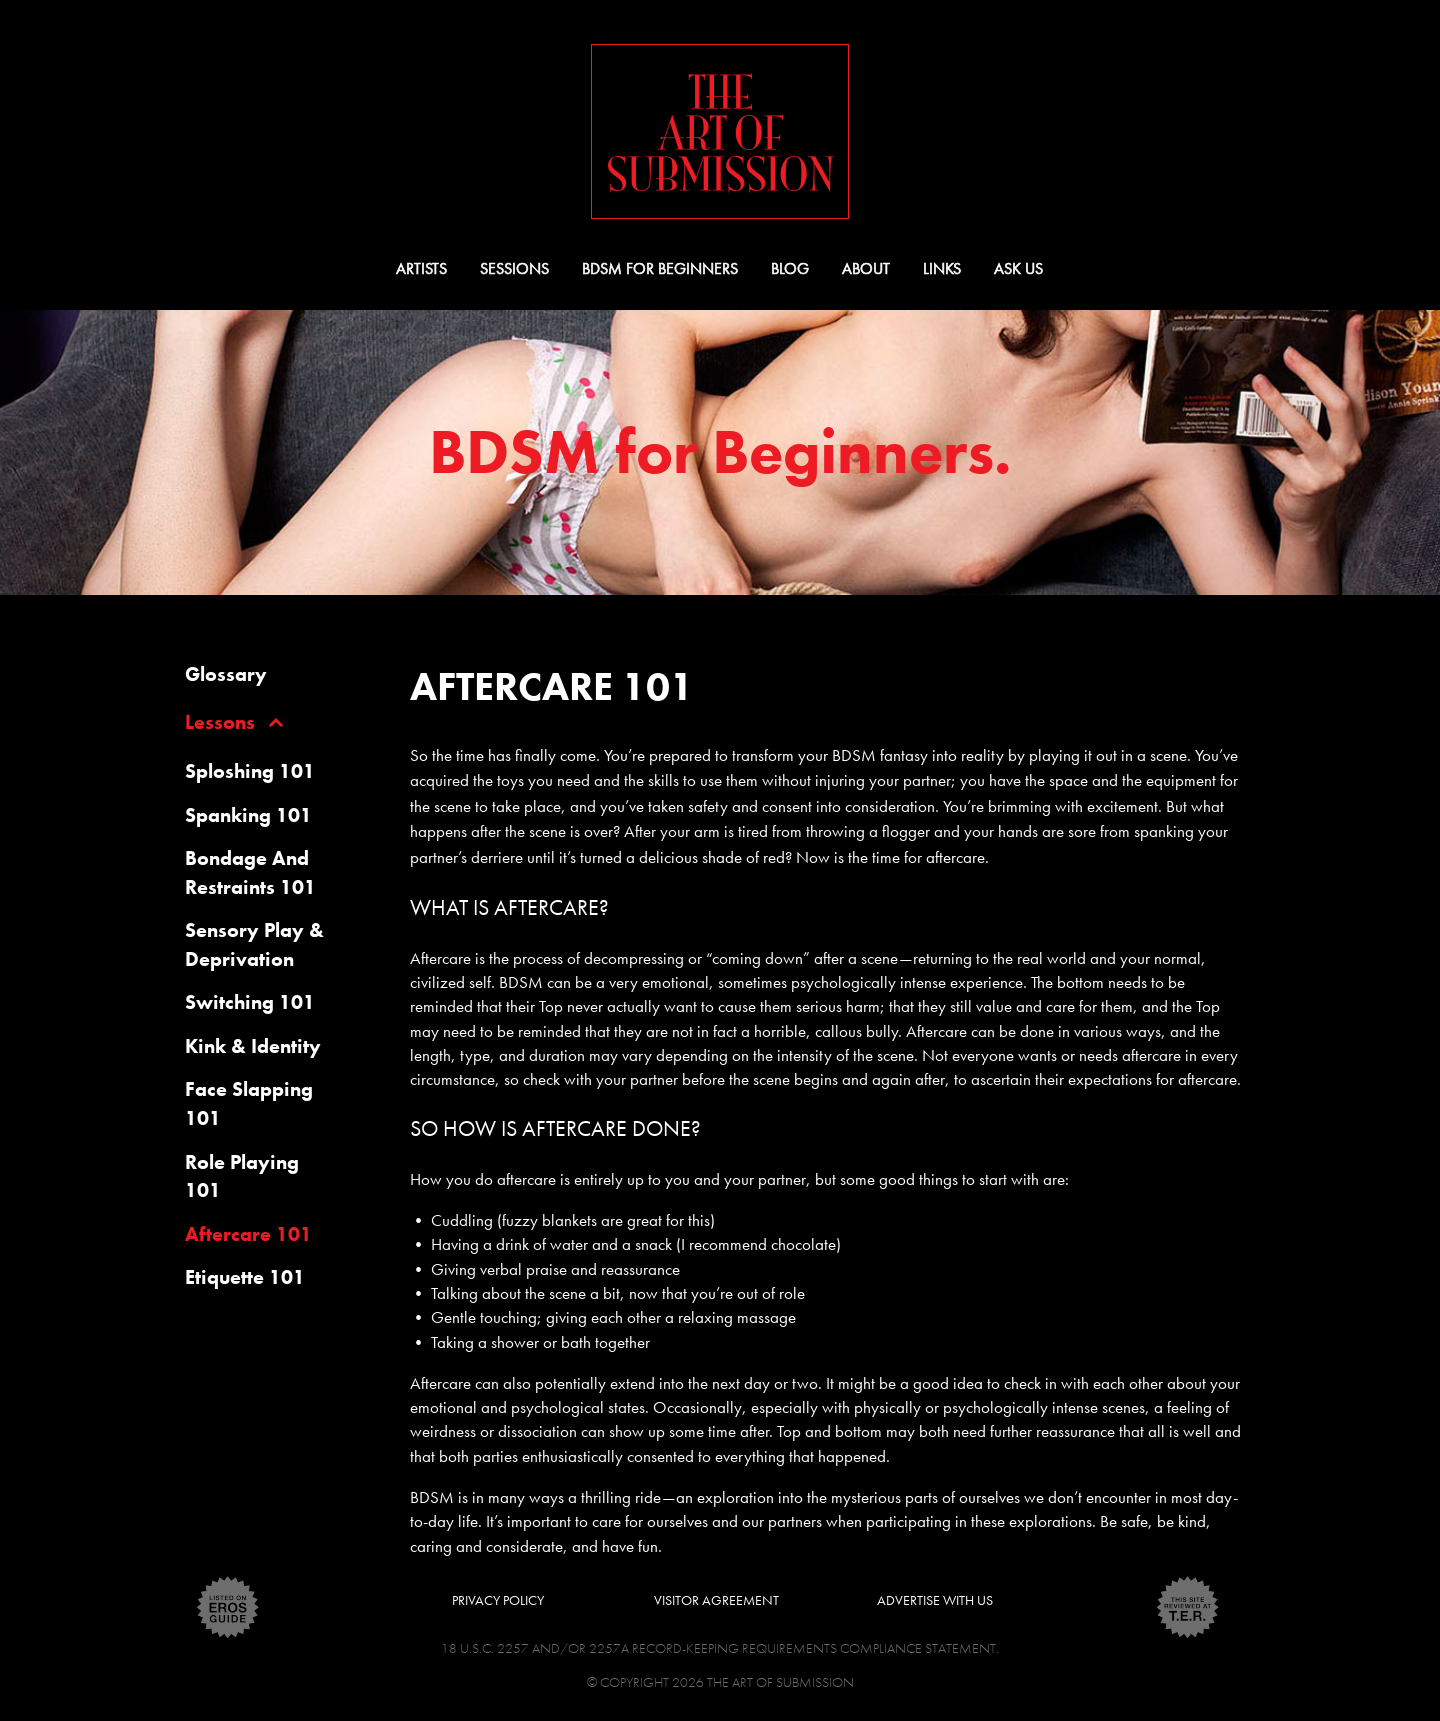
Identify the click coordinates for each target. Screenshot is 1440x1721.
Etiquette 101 (245, 1277)
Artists (421, 268)
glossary (226, 674)
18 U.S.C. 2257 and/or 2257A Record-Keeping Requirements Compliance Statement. (720, 1648)
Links (942, 268)
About (866, 268)
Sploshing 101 (250, 771)
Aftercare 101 (248, 1234)
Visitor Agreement (716, 1600)
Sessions (514, 268)
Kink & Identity (253, 1046)
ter (1188, 1607)
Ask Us (1018, 268)
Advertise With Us (935, 1600)
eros (228, 1607)
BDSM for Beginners (660, 268)
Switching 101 (250, 1002)
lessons (220, 722)
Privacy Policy (498, 1600)
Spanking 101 (248, 815)
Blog (790, 268)
